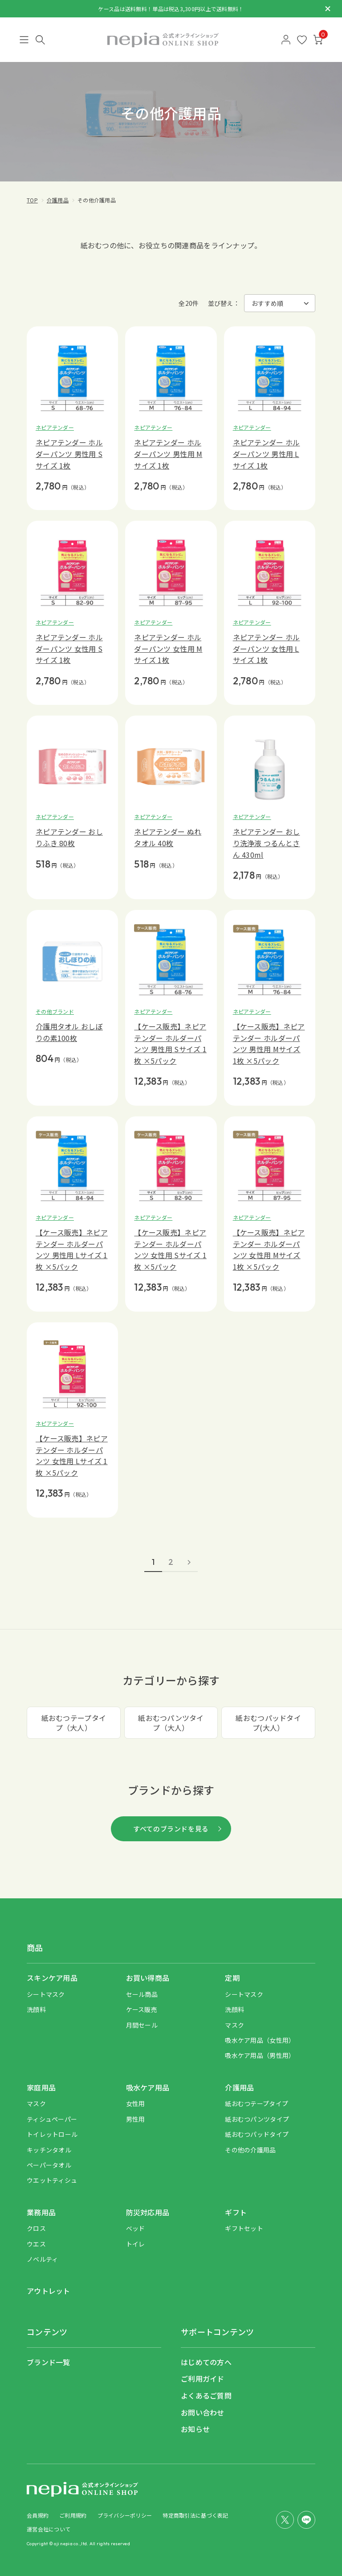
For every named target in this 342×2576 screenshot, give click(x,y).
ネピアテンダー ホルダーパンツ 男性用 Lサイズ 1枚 (266, 453)
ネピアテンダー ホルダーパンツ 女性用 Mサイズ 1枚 (168, 648)
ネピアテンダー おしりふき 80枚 (69, 837)
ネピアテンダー (55, 427)
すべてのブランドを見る (171, 1828)
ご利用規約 (72, 2515)
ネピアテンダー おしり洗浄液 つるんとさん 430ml (266, 843)
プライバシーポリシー (125, 2515)
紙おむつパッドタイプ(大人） (268, 1722)
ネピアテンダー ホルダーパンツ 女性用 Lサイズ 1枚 (266, 648)
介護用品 (58, 200)
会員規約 (38, 2515)
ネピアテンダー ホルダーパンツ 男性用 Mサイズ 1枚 (168, 453)
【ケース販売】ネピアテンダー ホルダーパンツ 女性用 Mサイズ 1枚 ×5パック (269, 1249)
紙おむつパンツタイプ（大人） (171, 1722)
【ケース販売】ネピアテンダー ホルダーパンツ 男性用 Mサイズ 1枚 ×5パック (269, 1043)
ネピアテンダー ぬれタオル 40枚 (167, 837)
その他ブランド (55, 1011)
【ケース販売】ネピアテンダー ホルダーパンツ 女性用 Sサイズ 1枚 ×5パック (170, 1249)
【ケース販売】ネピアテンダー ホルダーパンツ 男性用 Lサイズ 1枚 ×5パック (72, 1249)
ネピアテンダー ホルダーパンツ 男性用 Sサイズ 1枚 (69, 453)
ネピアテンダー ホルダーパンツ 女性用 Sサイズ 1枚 (69, 648)
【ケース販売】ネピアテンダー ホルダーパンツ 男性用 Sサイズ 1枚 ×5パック (170, 1043)
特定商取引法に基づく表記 (195, 2515)
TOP (32, 200)
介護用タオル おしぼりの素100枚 (69, 1032)
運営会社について (48, 2529)
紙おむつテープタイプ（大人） (73, 1722)
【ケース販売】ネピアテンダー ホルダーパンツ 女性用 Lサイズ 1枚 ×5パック (72, 1455)
